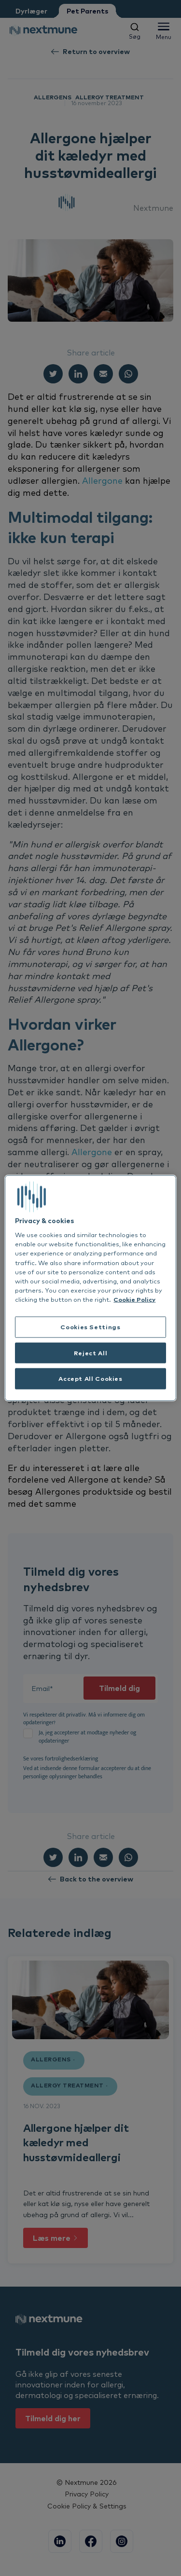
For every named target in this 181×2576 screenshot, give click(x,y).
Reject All (90, 1352)
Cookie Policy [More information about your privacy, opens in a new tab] (134, 1299)
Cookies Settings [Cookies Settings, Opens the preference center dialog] (90, 1326)
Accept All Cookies (90, 1378)
